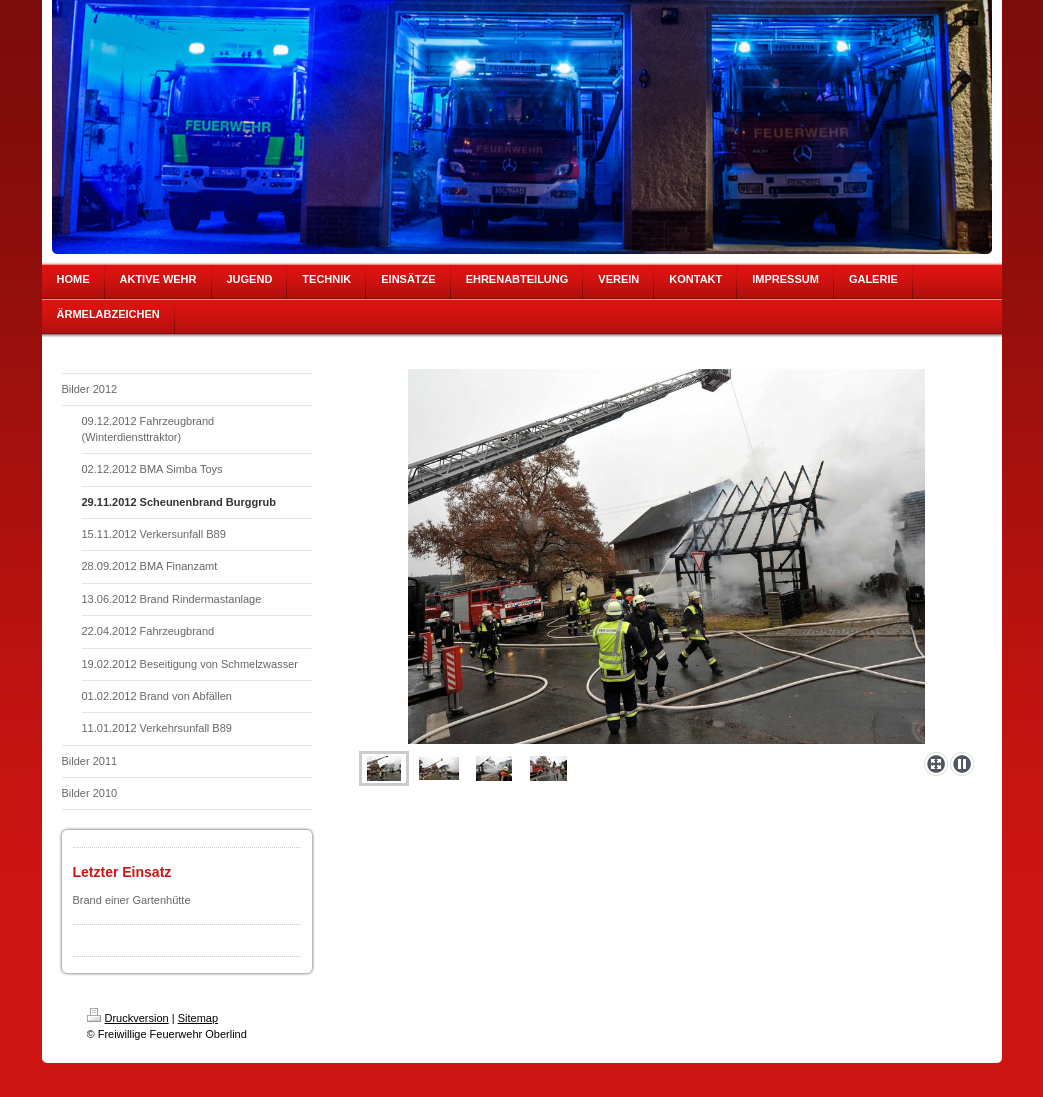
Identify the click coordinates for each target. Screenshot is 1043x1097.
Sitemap (198, 1018)
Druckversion (128, 1018)
